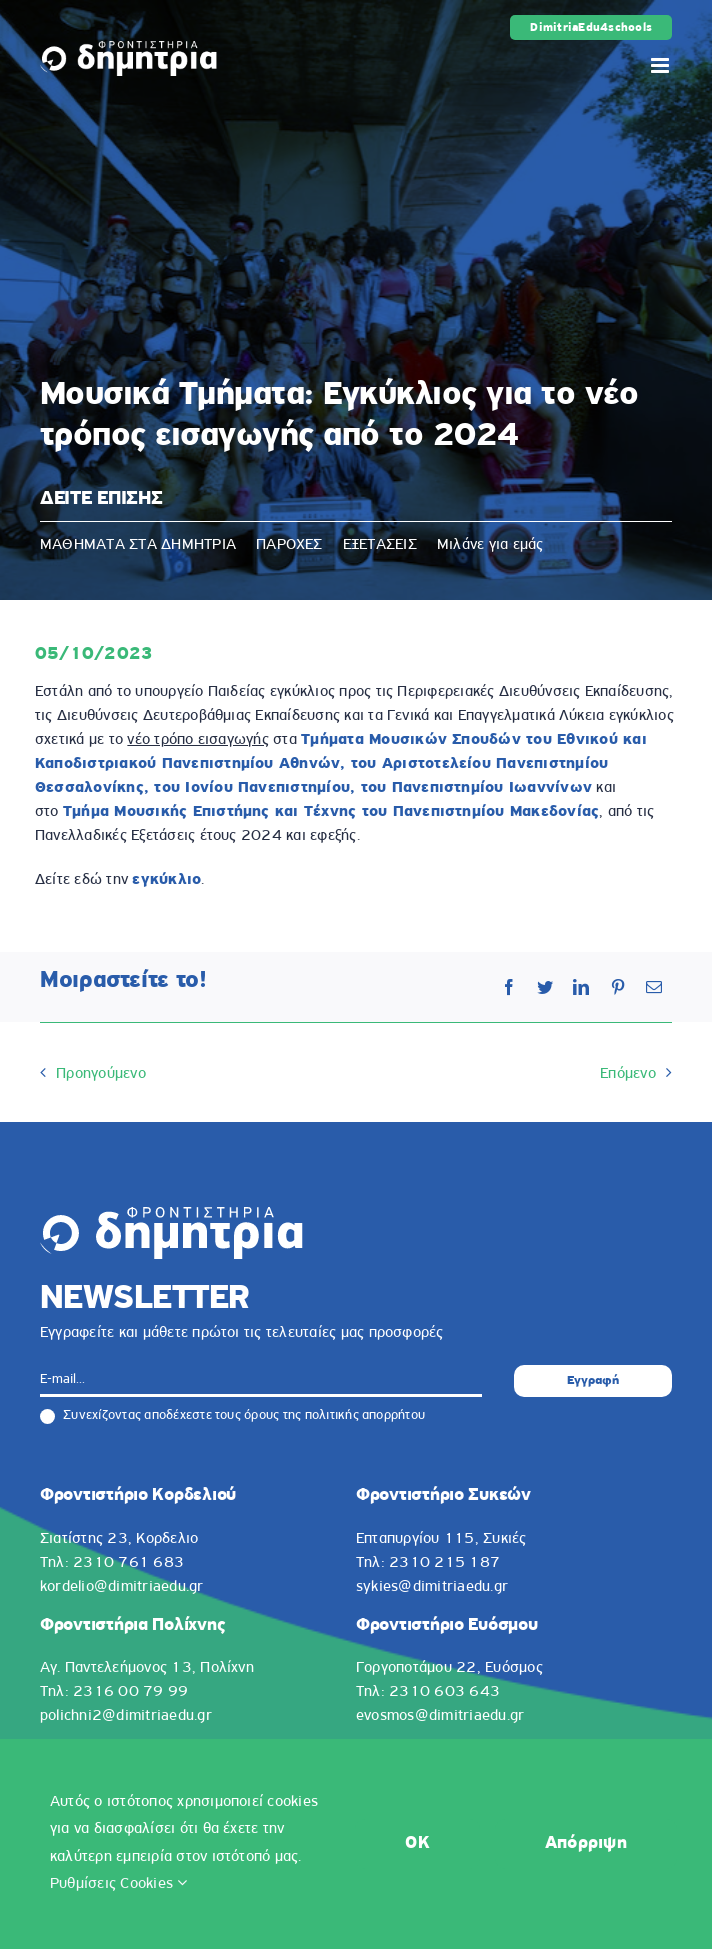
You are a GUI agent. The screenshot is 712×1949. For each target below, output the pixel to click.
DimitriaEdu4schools (591, 28)
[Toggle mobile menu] (661, 65)
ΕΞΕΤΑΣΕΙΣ (380, 545)
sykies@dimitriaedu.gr (432, 1587)
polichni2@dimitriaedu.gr (126, 1716)
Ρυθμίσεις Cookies (119, 1884)
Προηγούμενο (101, 1074)
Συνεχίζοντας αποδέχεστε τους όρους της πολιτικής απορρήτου (232, 1416)
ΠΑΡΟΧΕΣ (289, 545)
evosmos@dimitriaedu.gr (440, 1716)
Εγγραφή (593, 1380)
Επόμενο (628, 1074)
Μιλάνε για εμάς (490, 545)
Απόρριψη (586, 1843)
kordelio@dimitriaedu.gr (122, 1587)
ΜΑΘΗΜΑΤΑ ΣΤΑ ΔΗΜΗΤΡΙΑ (138, 545)
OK (417, 1843)
